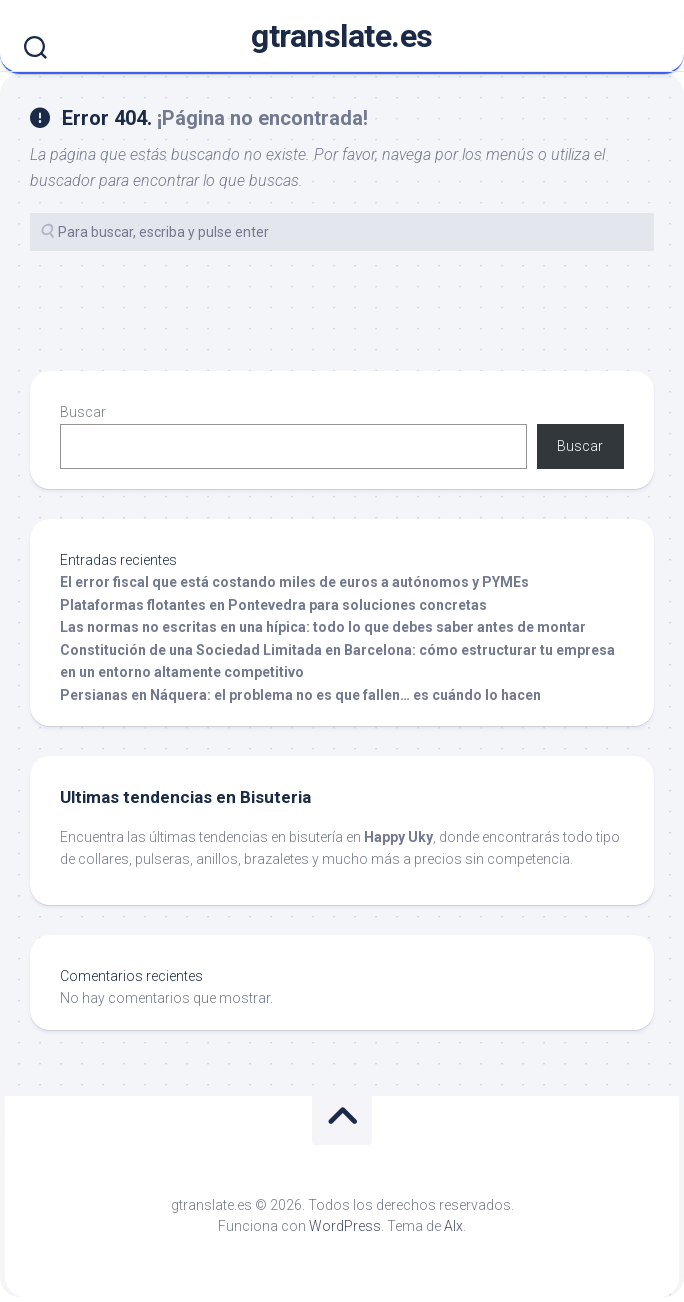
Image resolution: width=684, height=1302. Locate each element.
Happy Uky (398, 837)
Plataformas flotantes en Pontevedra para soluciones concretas (273, 605)
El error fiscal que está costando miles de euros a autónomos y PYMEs (294, 582)
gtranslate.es (342, 36)
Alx (453, 1226)
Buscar (83, 412)
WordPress (345, 1226)
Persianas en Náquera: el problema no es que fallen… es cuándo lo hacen (300, 695)
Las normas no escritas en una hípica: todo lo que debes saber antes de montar (323, 627)
